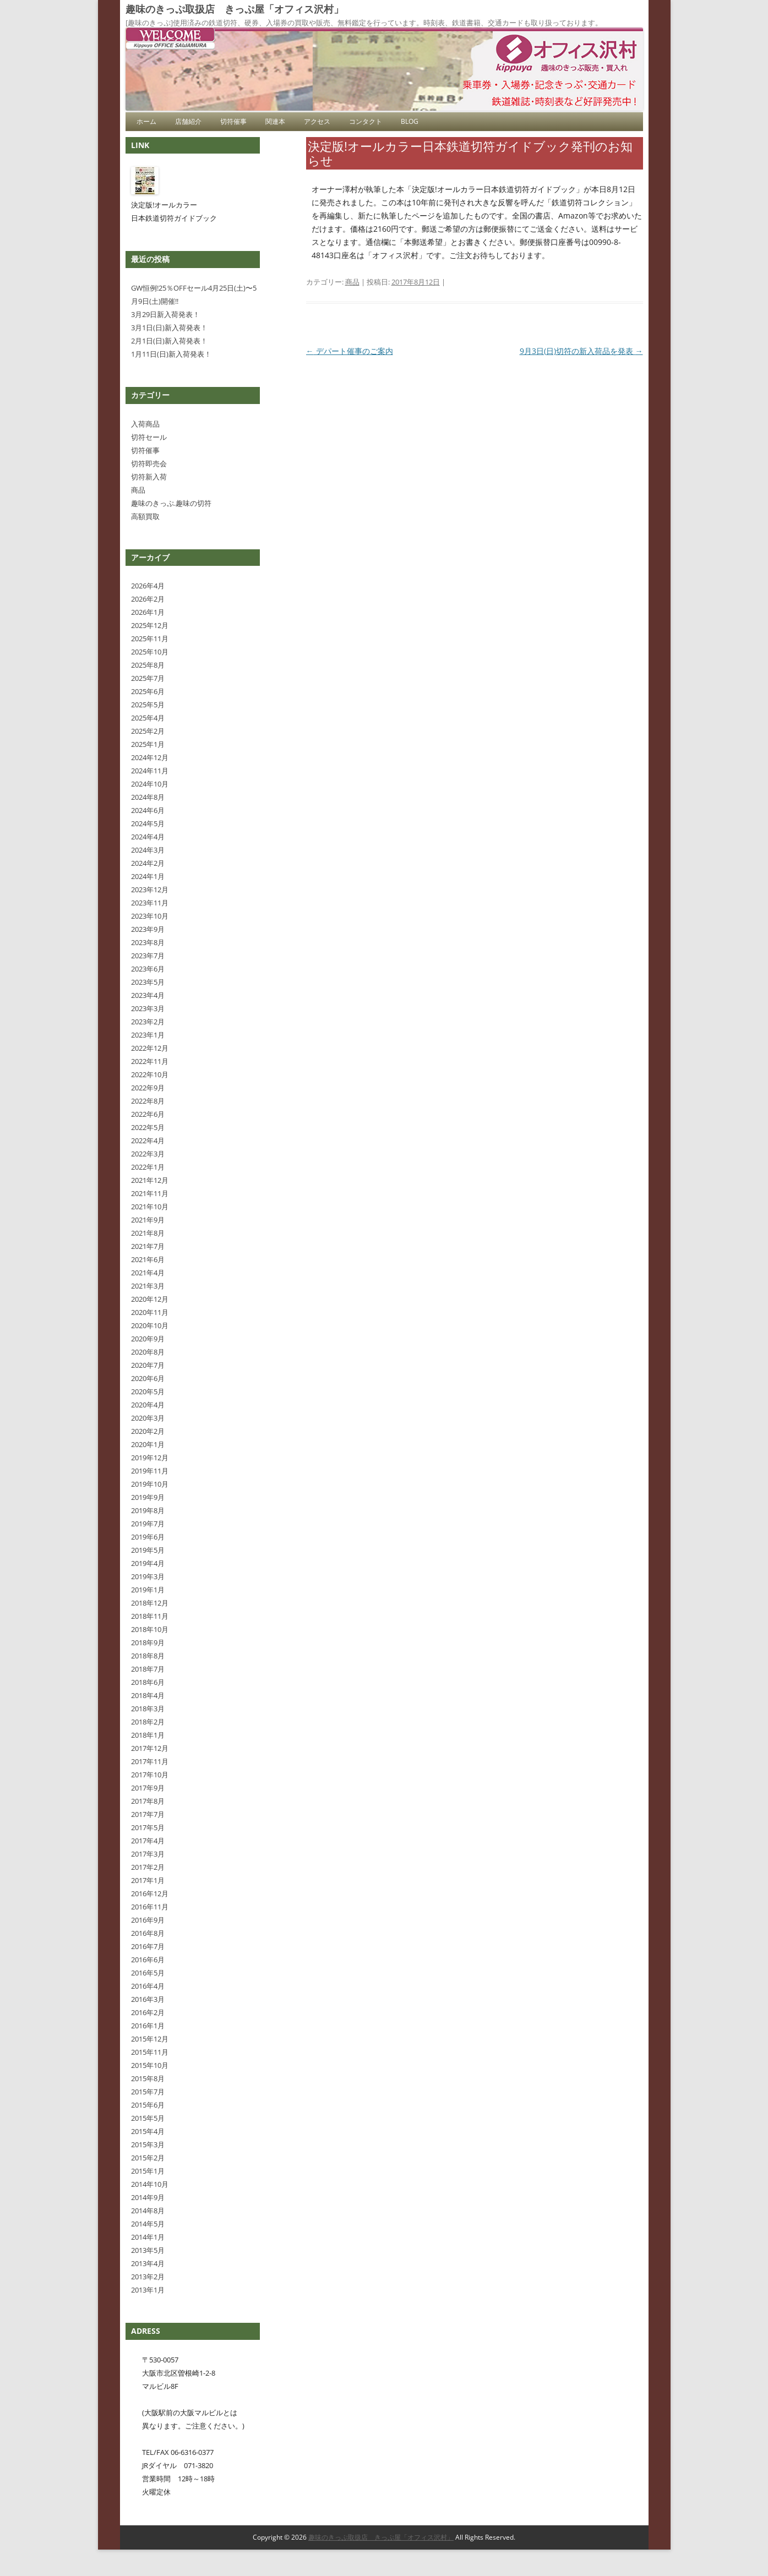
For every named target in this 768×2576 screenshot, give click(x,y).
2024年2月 (148, 863)
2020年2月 (148, 1431)
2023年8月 (148, 942)
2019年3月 (148, 1576)
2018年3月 (148, 1708)
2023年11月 (149, 903)
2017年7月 (148, 1814)
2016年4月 (148, 1986)
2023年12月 (149, 889)
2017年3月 (148, 1854)
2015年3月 (148, 2144)
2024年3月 (148, 850)
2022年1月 (148, 1167)
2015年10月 (149, 2065)
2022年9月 (148, 1088)
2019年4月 (148, 1563)
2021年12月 (149, 1180)
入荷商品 (145, 424)
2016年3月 (148, 1999)
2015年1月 (148, 2171)
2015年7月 (148, 2092)
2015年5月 (148, 2118)
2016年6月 (148, 1959)
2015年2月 (148, 2158)
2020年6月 (148, 1378)
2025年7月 (148, 678)
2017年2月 (148, 1867)
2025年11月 (149, 638)
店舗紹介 (188, 121)
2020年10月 (149, 1325)
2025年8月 (148, 665)
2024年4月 (148, 837)
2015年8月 (148, 2078)
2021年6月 (148, 1259)
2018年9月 (148, 1642)
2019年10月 (149, 1484)
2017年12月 (149, 1748)
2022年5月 (148, 1127)
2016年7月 (148, 1946)
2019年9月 (148, 1497)
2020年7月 (148, 1365)
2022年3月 (148, 1154)
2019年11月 (149, 1471)
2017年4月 (148, 1841)
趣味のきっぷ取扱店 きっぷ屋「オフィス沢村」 (235, 8)
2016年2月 (148, 2012)
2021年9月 (148, 1220)
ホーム (146, 121)
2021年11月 (149, 1193)
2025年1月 (148, 744)
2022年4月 (148, 1140)
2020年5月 (148, 1391)
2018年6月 (148, 1682)
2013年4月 (148, 2263)
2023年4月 (148, 995)
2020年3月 (148, 1418)
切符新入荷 (149, 477)
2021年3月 (148, 1286)
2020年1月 (148, 1444)
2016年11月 (149, 1907)
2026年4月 (148, 586)
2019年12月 (149, 1457)
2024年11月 (149, 771)
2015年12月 (149, 2039)
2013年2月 (148, 2277)
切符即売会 (149, 463)
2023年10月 (149, 916)
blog (409, 121)
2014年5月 (148, 2224)
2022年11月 (149, 1061)
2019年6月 (148, 1537)
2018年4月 (148, 1695)
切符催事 (233, 121)
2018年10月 (149, 1629)
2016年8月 (148, 1933)
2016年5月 (148, 1973)
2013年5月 (148, 2250)
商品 (352, 282)
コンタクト (365, 121)
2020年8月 (148, 1352)
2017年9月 (148, 1788)
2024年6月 (148, 810)
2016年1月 (148, 2026)
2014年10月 (149, 2184)
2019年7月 (148, 1524)
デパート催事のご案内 (349, 351)
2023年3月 (148, 1008)
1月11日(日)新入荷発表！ (171, 354)
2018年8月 (148, 1656)
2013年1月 (148, 2290)
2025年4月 (148, 718)
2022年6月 (148, 1114)
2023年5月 (148, 982)
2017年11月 (149, 1761)
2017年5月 (148, 1827)
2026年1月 (148, 612)
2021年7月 (148, 1246)
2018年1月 (148, 1735)
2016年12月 (149, 1893)
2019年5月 (148, 1550)
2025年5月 (148, 705)
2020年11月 (149, 1312)
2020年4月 (148, 1405)
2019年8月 (148, 1510)
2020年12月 (149, 1299)
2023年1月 (148, 1035)
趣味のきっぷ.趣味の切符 (171, 503)
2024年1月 (148, 876)
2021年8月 (148, 1233)
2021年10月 (149, 1206)
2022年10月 (149, 1074)
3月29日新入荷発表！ (165, 314)
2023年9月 (148, 929)
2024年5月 (148, 823)
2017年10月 (149, 1775)
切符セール (149, 437)
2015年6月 (148, 2105)
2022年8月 (148, 1101)
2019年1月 (148, 1590)
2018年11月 (149, 1616)
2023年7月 (148, 955)
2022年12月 (149, 1048)
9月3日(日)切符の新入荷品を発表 (581, 351)
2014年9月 (148, 2197)
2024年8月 (148, 797)
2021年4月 (148, 1273)
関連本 (275, 121)
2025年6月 (148, 691)
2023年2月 (148, 1022)
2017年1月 (148, 1880)
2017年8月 (148, 1801)
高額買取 (145, 516)
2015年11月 (149, 2052)
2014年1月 (148, 2237)
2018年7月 (148, 1669)
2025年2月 (148, 731)
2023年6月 (148, 969)
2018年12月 (149, 1603)
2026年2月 (148, 599)
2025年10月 (149, 652)
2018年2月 (148, 1722)
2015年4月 (148, 2131)
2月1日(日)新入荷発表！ (169, 341)
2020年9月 (148, 1339)
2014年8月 (148, 2210)
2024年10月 (149, 784)
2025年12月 (149, 625)
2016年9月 (148, 1920)
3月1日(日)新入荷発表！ (169, 327)
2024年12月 (149, 757)
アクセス (317, 121)
